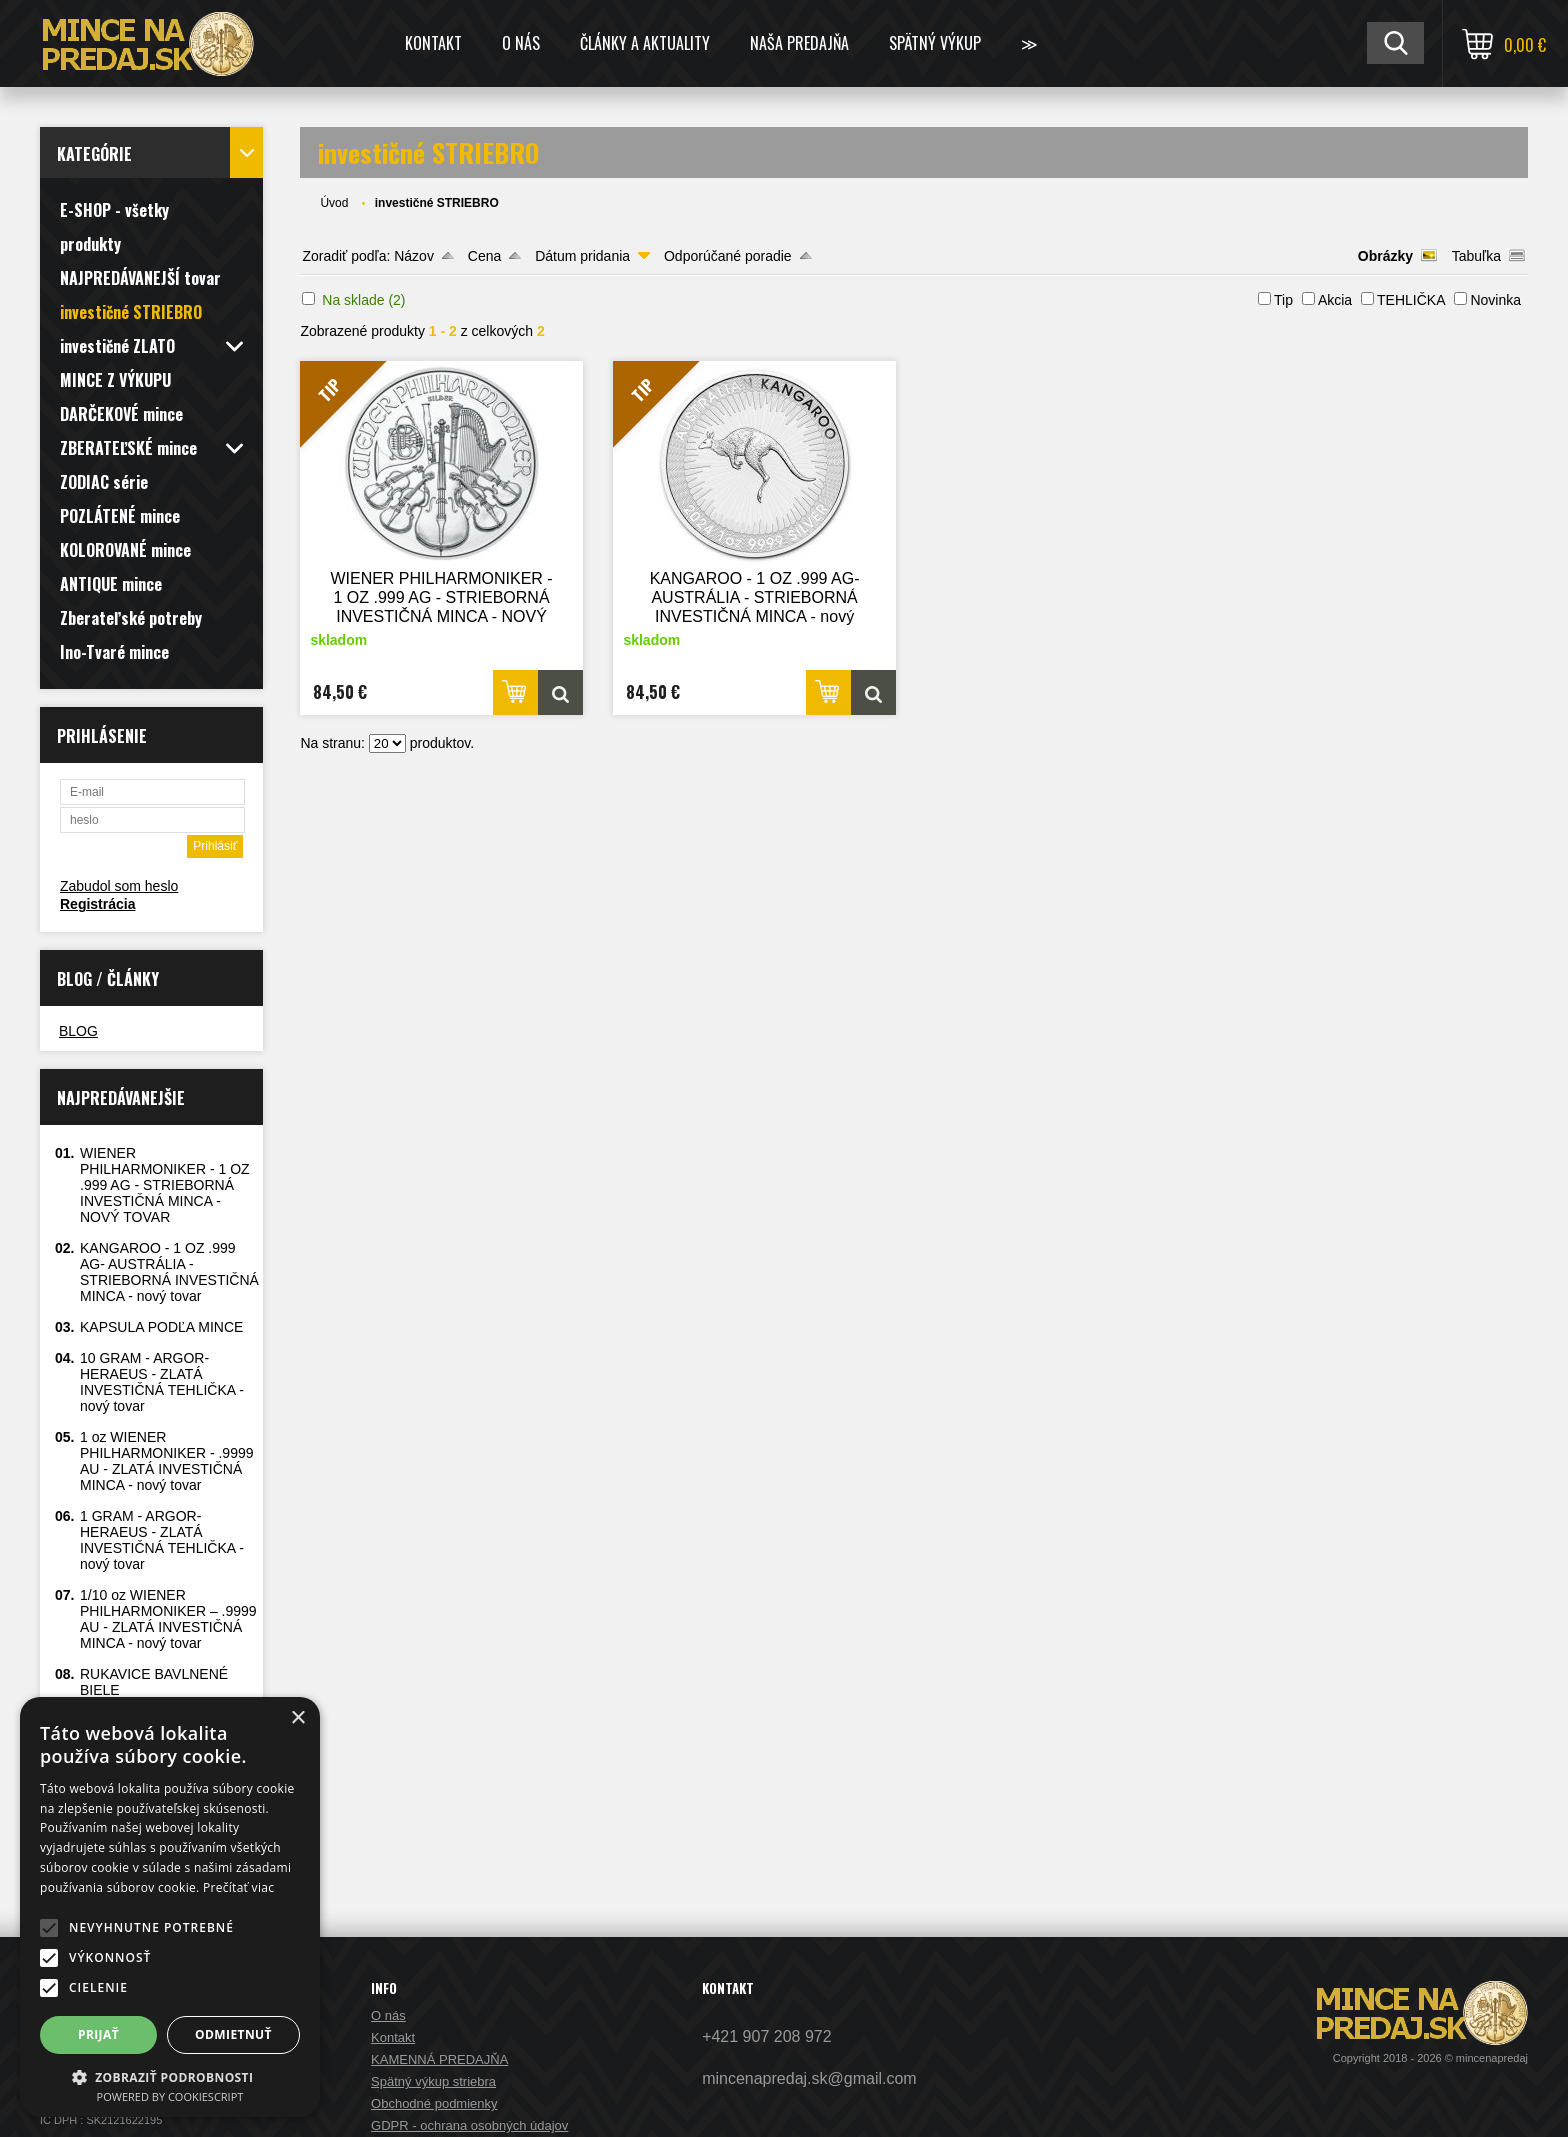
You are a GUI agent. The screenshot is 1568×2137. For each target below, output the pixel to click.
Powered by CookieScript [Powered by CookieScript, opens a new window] (170, 2096)
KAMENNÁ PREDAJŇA (439, 2059)
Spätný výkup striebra (433, 2081)
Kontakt (433, 43)
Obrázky (1385, 256)
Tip (1283, 300)
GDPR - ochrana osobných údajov (469, 2125)
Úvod (334, 203)
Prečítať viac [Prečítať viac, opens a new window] (238, 1887)
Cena (484, 256)
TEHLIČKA (1411, 300)
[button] (49, 1928)
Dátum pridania (582, 256)
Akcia (1335, 300)
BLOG (78, 1031)
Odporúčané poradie (728, 256)
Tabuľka (1476, 256)
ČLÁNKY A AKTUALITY (645, 43)
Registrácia (97, 904)
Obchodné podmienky (434, 2103)
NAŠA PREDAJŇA (799, 43)
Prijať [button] (98, 2034)
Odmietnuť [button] (233, 2034)
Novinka (1495, 300)
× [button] (297, 1718)
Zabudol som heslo (119, 886)
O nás (521, 43)
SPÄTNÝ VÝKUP (935, 43)
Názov (414, 256)
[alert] (170, 1907)
